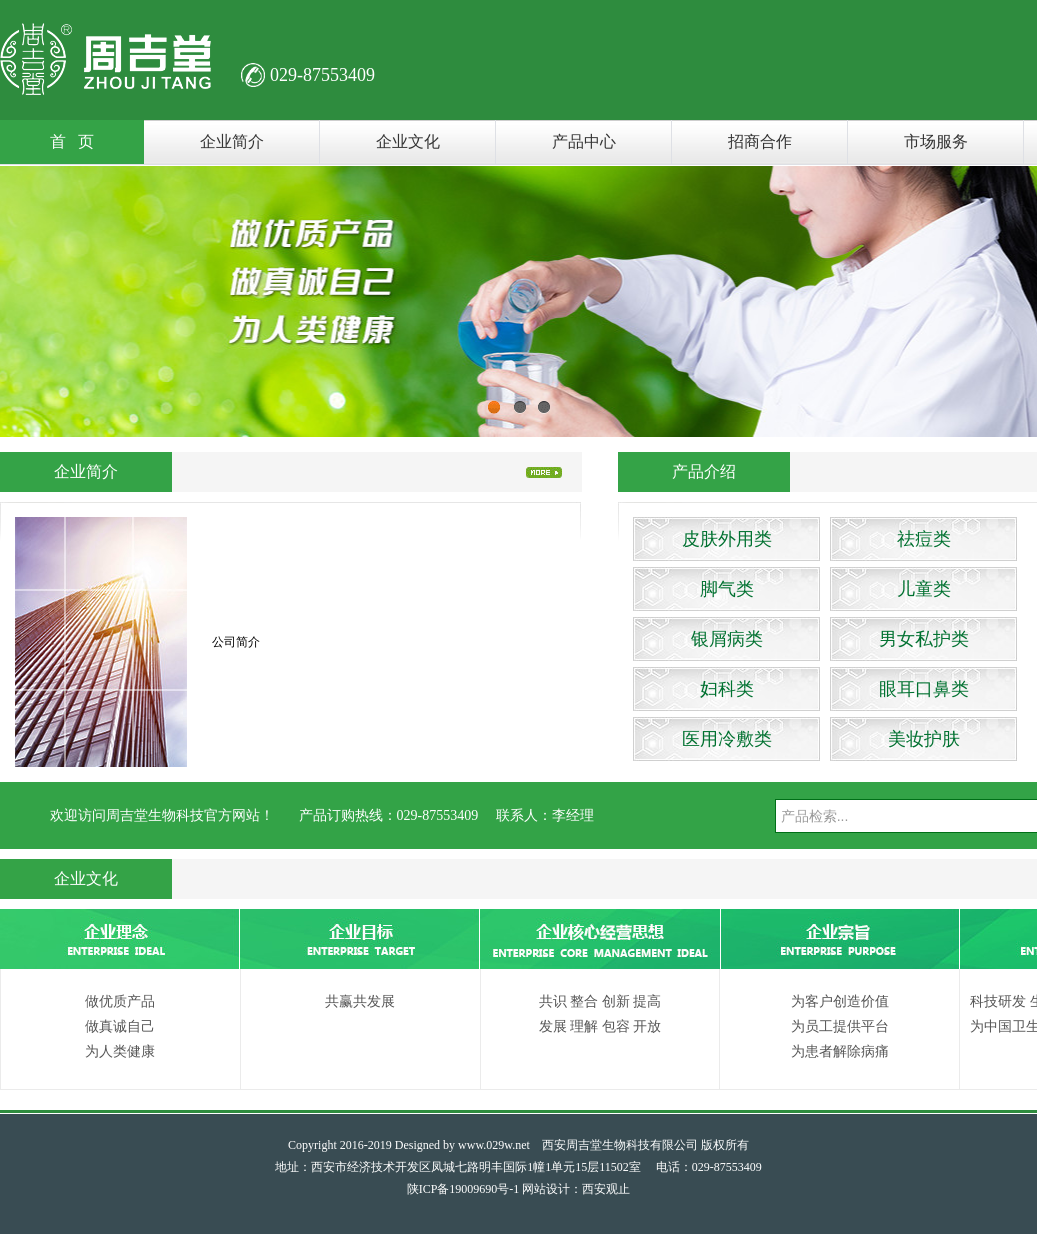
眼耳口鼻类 (924, 689)
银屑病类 (727, 639)
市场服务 (936, 141)
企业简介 (232, 141)
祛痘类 (924, 539)
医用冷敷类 (727, 739)
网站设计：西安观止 (576, 1189)
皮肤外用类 (727, 539)
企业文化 (408, 141)
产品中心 (584, 141)
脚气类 (727, 589)
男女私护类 (924, 639)
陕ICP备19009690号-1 (463, 1189)
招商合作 (760, 141)
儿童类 (924, 589)
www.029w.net (494, 1145)
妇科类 (727, 689)
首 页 (72, 141)
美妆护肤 (924, 739)
